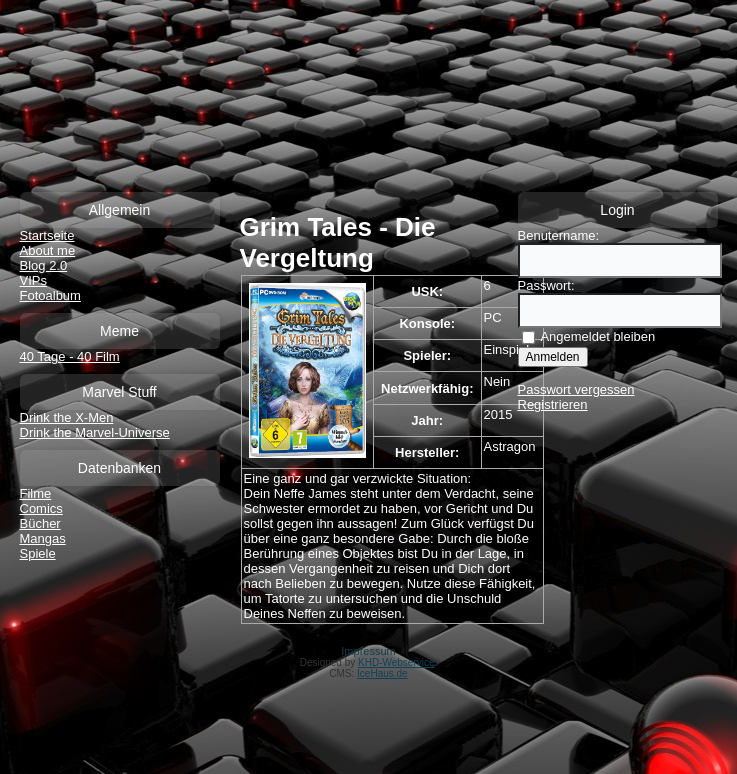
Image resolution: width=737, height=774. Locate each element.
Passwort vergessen (576, 389)
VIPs (33, 280)
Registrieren (553, 404)
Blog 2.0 (44, 265)
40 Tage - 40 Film (70, 356)
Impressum (368, 651)
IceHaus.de (382, 673)
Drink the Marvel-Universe (95, 432)
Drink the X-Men (67, 417)
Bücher (40, 523)
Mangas (43, 538)
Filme (36, 493)
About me (48, 250)
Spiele (38, 553)
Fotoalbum (50, 295)
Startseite (47, 235)
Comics (41, 508)
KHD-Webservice (396, 662)
